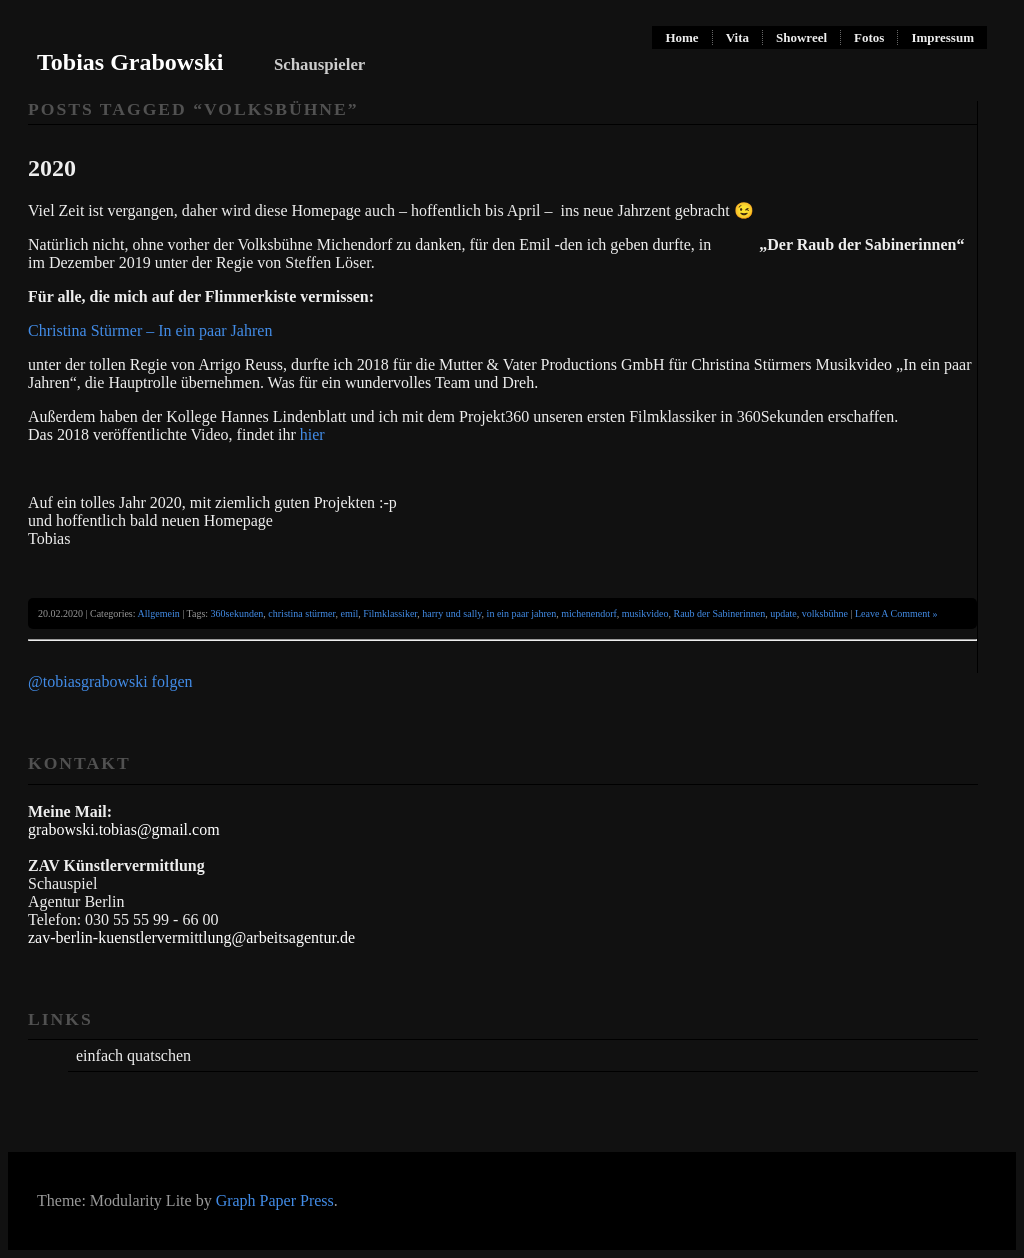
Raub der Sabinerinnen (720, 613)
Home (681, 37)
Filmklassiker (390, 613)
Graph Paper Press (275, 1200)
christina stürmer (301, 613)
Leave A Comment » (896, 613)
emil (349, 613)
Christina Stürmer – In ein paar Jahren (152, 330)
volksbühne (825, 613)
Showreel (801, 37)
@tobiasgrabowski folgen (110, 681)
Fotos (869, 37)
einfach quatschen (133, 1055)
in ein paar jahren (522, 613)
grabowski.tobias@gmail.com (124, 829)
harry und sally (451, 613)
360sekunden (237, 613)
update (783, 613)
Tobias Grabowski (130, 62)
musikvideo (645, 613)
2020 (52, 168)
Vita (737, 37)
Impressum (942, 37)
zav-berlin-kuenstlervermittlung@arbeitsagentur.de (191, 937)
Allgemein (159, 613)
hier (312, 434)
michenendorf (589, 613)
